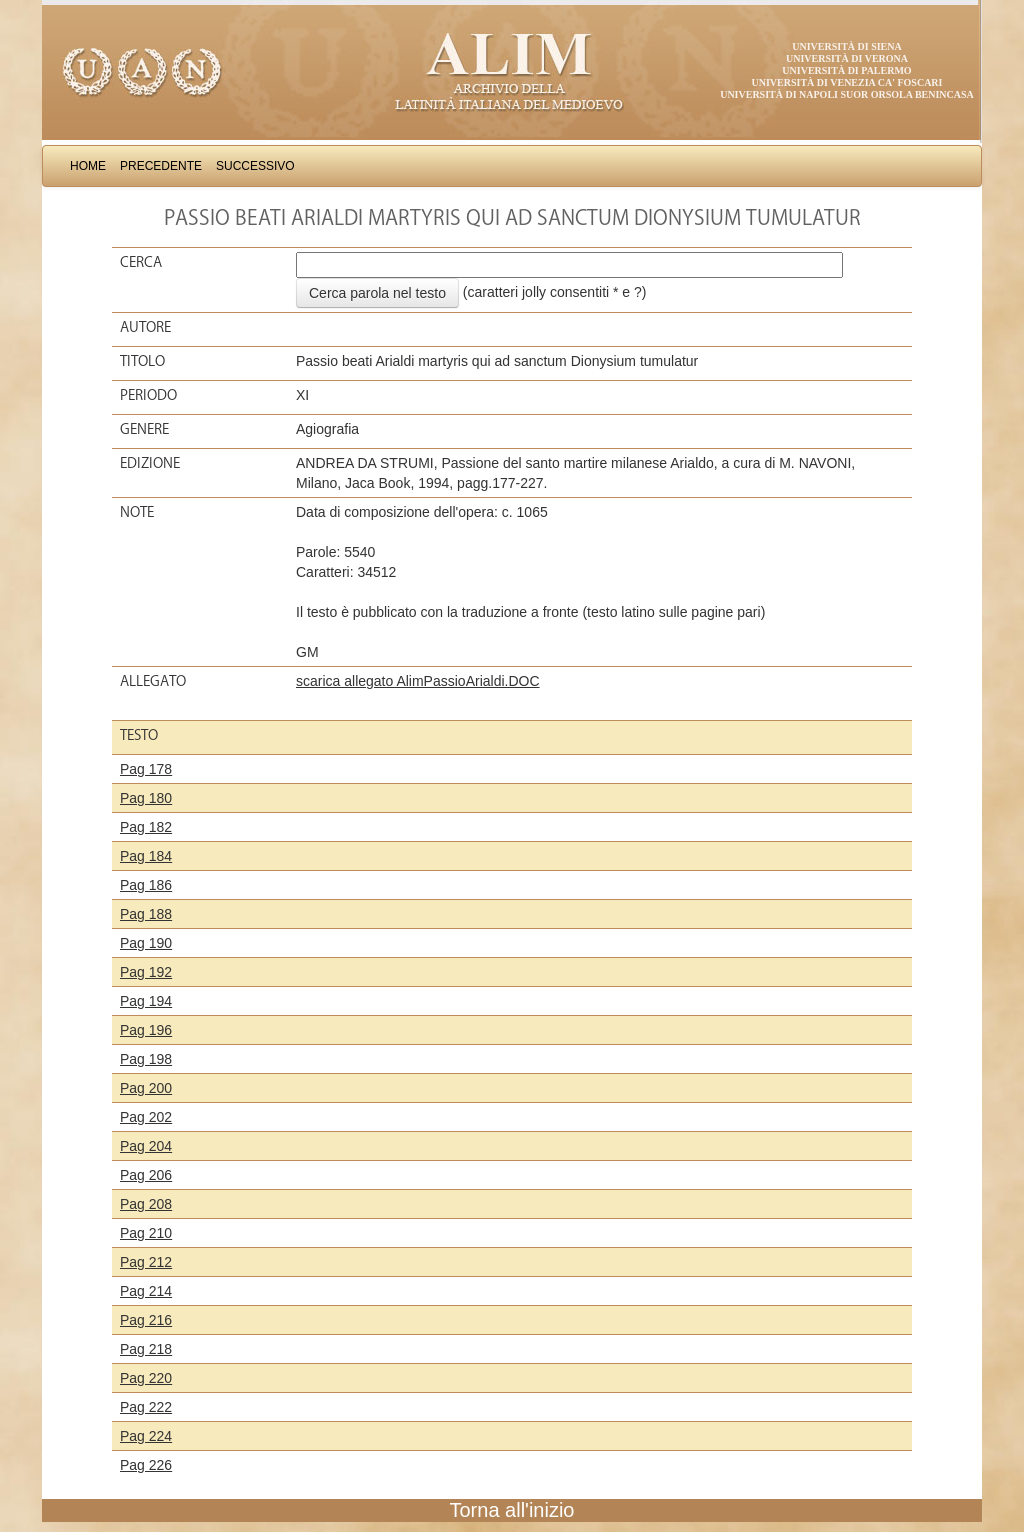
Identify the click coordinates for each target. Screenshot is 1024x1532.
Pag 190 (146, 943)
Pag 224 (146, 1436)
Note (137, 512)
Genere (144, 429)
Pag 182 (146, 827)
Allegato (153, 681)
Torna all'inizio (512, 1510)
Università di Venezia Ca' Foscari (847, 82)
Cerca (141, 262)
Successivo (255, 166)
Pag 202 (146, 1117)
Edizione (150, 463)
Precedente (161, 166)
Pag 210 (146, 1233)
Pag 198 (146, 1059)
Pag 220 (146, 1378)
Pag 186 (146, 885)
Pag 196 (146, 1030)
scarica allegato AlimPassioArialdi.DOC (418, 681)
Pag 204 (146, 1146)
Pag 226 (146, 1465)
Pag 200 (146, 1088)
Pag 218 (146, 1349)
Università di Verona (847, 58)
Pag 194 (146, 1001)
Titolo (142, 361)
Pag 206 (146, 1175)
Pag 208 (146, 1204)
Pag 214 (146, 1291)
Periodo (148, 395)
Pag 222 (146, 1407)
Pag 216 (146, 1320)
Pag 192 (146, 972)
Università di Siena (846, 46)
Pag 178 (146, 769)
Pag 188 (146, 914)
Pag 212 (146, 1262)
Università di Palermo (846, 70)
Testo (139, 735)
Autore (145, 327)
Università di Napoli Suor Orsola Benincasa (847, 94)
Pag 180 (146, 798)
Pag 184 (146, 856)
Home (88, 166)
